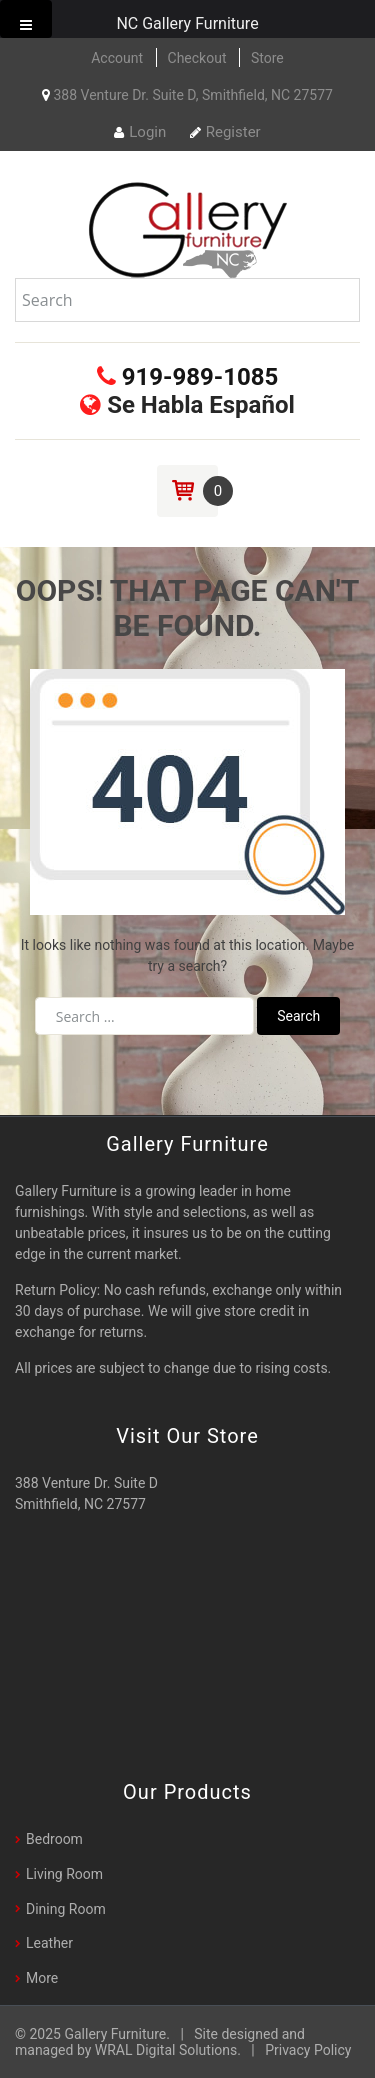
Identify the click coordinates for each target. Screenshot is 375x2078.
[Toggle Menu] (26, 19)
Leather (49, 1943)
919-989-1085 (188, 377)
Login (140, 132)
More (42, 1978)
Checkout (197, 58)
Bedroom (54, 1839)
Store (267, 58)
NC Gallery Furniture (187, 23)
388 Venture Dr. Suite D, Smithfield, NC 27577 (187, 95)
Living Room (64, 1874)
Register (225, 132)
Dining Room (66, 1909)
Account (117, 58)
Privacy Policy (308, 2050)
